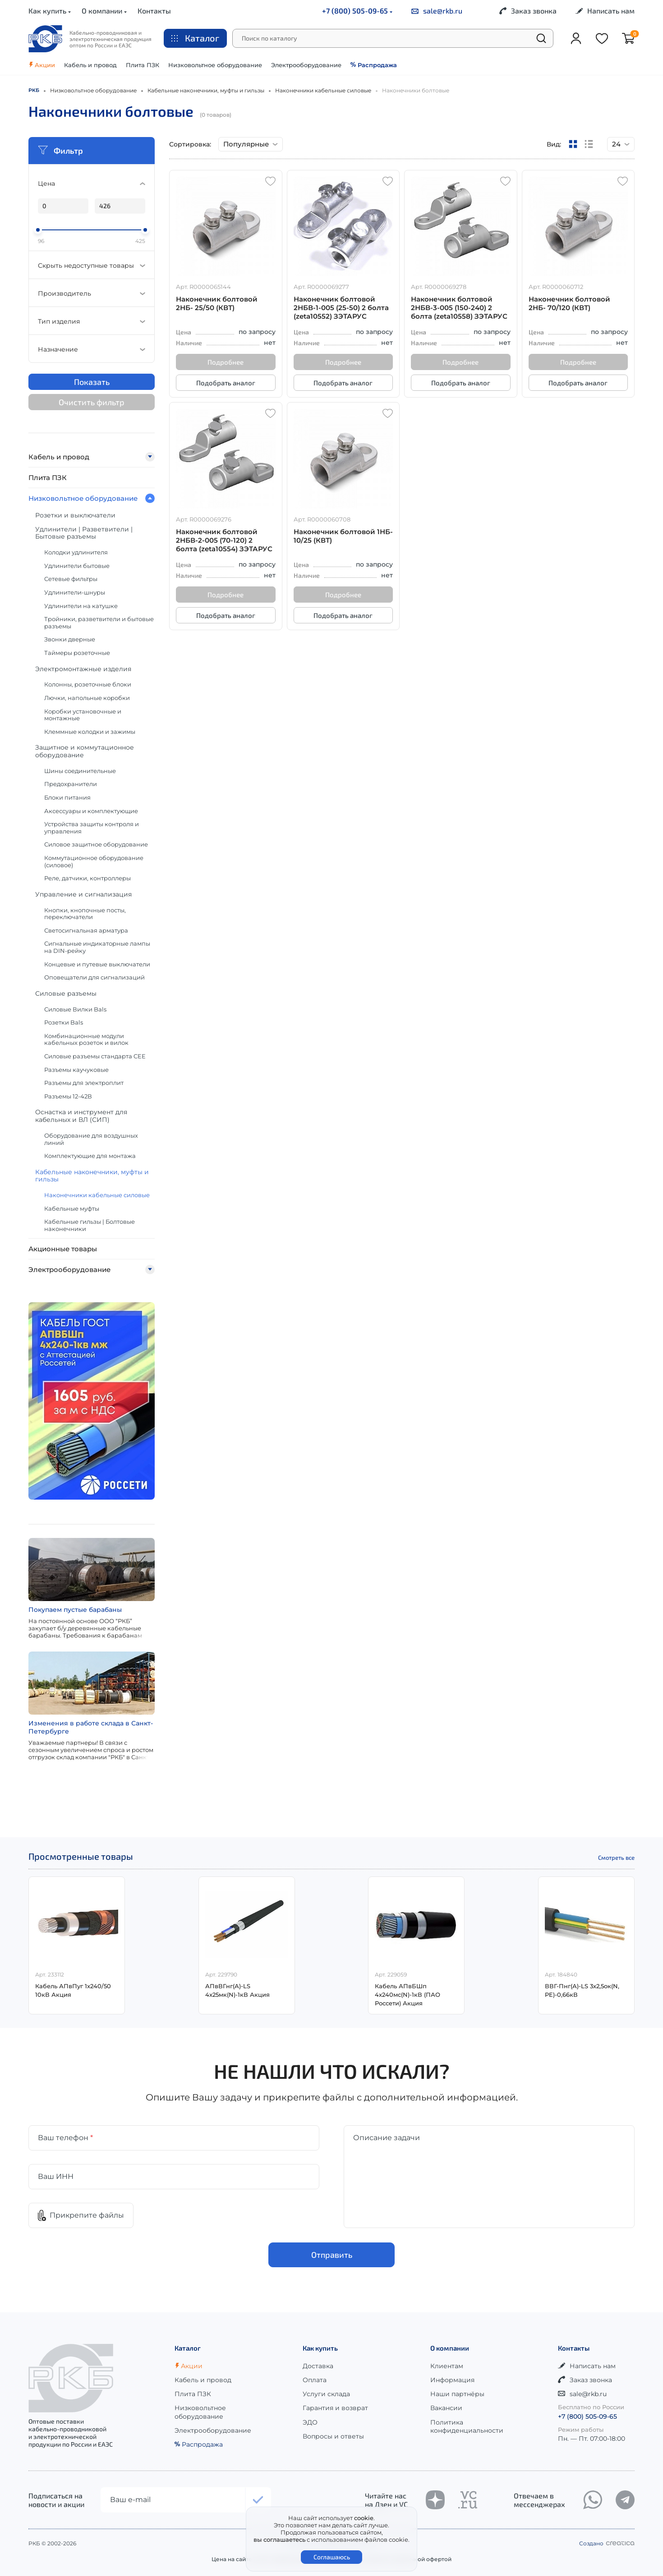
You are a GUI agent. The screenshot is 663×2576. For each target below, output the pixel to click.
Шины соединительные (80, 770)
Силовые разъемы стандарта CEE (95, 1056)
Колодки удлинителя (76, 552)
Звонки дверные (69, 639)
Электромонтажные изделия (83, 669)
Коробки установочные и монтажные (82, 715)
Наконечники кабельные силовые (97, 1195)
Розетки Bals (63, 1022)
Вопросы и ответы (333, 2436)
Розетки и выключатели (75, 515)
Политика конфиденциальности (466, 2426)
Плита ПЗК (142, 65)
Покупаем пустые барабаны (75, 1610)
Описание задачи (386, 2137)
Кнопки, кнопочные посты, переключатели (85, 913)
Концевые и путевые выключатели (97, 964)
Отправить (331, 2255)
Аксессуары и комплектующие (91, 810)
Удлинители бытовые (77, 565)
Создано (607, 2543)
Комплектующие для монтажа (90, 1155)
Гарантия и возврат (335, 2408)
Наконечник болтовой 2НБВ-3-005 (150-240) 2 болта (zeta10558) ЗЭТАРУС (459, 307)
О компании (104, 10)
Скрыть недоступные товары (91, 265)
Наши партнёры (457, 2394)
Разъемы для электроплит (84, 1082)
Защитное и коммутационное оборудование (84, 751)
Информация (452, 2380)
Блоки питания (67, 797)
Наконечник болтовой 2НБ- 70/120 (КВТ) (569, 303)
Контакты (154, 10)
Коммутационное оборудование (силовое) (93, 861)
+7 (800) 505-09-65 (357, 10)
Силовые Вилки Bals (75, 1009)
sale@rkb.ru (436, 10)
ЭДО (310, 2422)
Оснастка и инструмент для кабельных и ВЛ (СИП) (81, 1116)
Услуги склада (326, 2394)
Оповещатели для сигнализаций (94, 977)
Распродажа (373, 65)
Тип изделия (91, 321)
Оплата (315, 2380)
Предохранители (70, 783)
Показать (92, 382)
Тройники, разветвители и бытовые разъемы (99, 622)
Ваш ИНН (56, 2176)
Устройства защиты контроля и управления (91, 827)
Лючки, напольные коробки (87, 697)
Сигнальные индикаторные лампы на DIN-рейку (97, 947)
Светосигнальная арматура (86, 930)
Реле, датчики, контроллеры (87, 878)
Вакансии (446, 2408)
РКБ (33, 90)
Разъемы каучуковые (76, 1069)
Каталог (195, 37)
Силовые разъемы (66, 993)
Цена (91, 183)
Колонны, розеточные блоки (87, 684)
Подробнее (225, 362)
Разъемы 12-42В (68, 1096)
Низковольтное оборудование (215, 65)
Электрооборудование (306, 65)
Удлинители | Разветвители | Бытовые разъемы (84, 533)
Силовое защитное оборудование (96, 844)
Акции (41, 65)
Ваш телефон (65, 2137)
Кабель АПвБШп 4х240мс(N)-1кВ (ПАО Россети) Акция (407, 1994)
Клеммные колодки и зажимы (89, 731)
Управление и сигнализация (83, 894)
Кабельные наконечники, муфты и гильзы (92, 1176)
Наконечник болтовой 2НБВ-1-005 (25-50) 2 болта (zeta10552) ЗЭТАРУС (341, 307)
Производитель (91, 293)
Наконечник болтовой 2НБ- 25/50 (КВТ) (217, 303)
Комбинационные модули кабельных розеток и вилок (86, 1039)
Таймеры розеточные (77, 652)
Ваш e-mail (130, 2499)
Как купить (49, 10)
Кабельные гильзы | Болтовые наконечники (89, 1225)
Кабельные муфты (71, 1208)
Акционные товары (62, 1249)
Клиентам (446, 2366)
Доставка (318, 2366)
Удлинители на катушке (81, 605)
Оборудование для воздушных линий (91, 1139)
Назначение (91, 349)
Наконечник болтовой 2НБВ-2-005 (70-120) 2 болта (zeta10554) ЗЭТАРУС (224, 540)
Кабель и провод (90, 65)
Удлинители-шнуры (74, 592)
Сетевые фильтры (70, 578)
